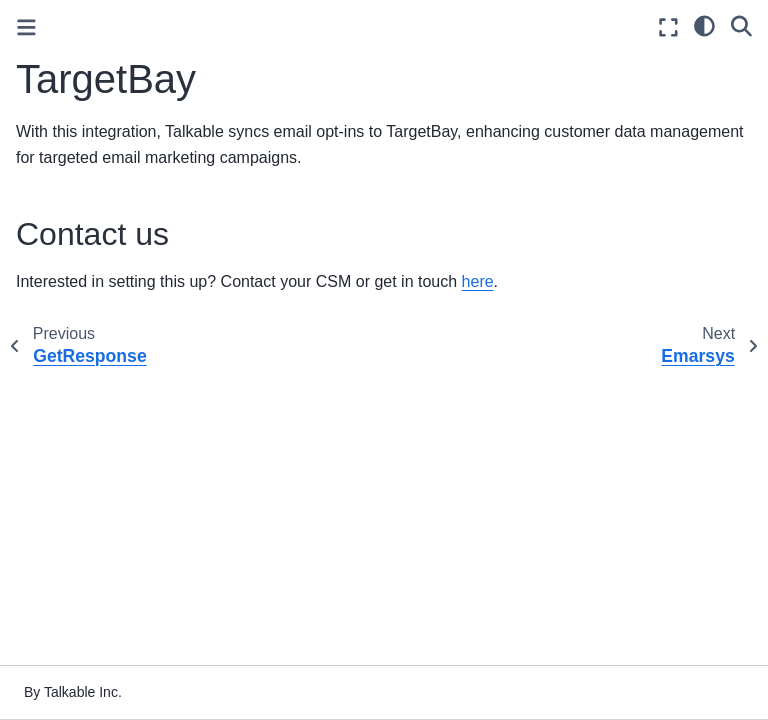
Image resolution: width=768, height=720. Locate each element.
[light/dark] (704, 25)
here (478, 281)
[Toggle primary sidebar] (26, 27)
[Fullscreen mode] (668, 27)
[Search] (741, 25)
